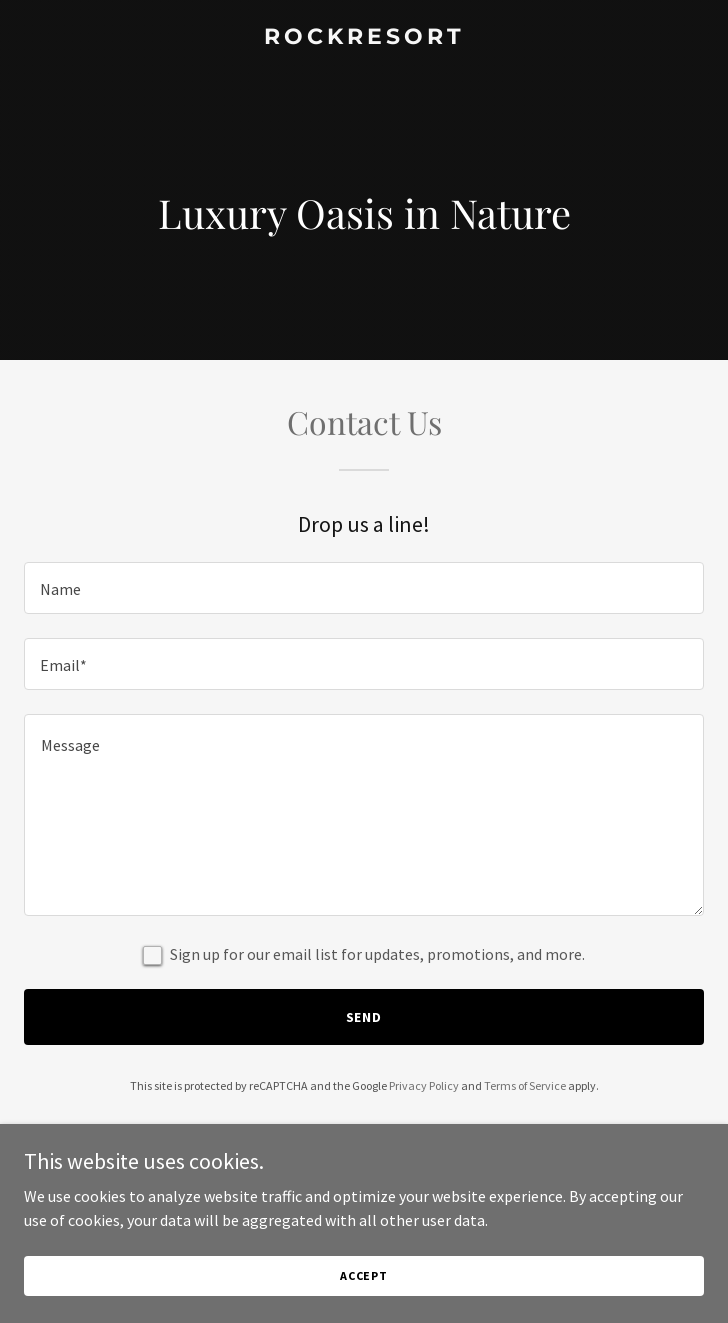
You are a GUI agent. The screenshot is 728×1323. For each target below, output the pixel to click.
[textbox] (364, 588)
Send (364, 1017)
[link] (364, 38)
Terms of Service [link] (525, 1085)
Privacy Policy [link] (424, 1085)
